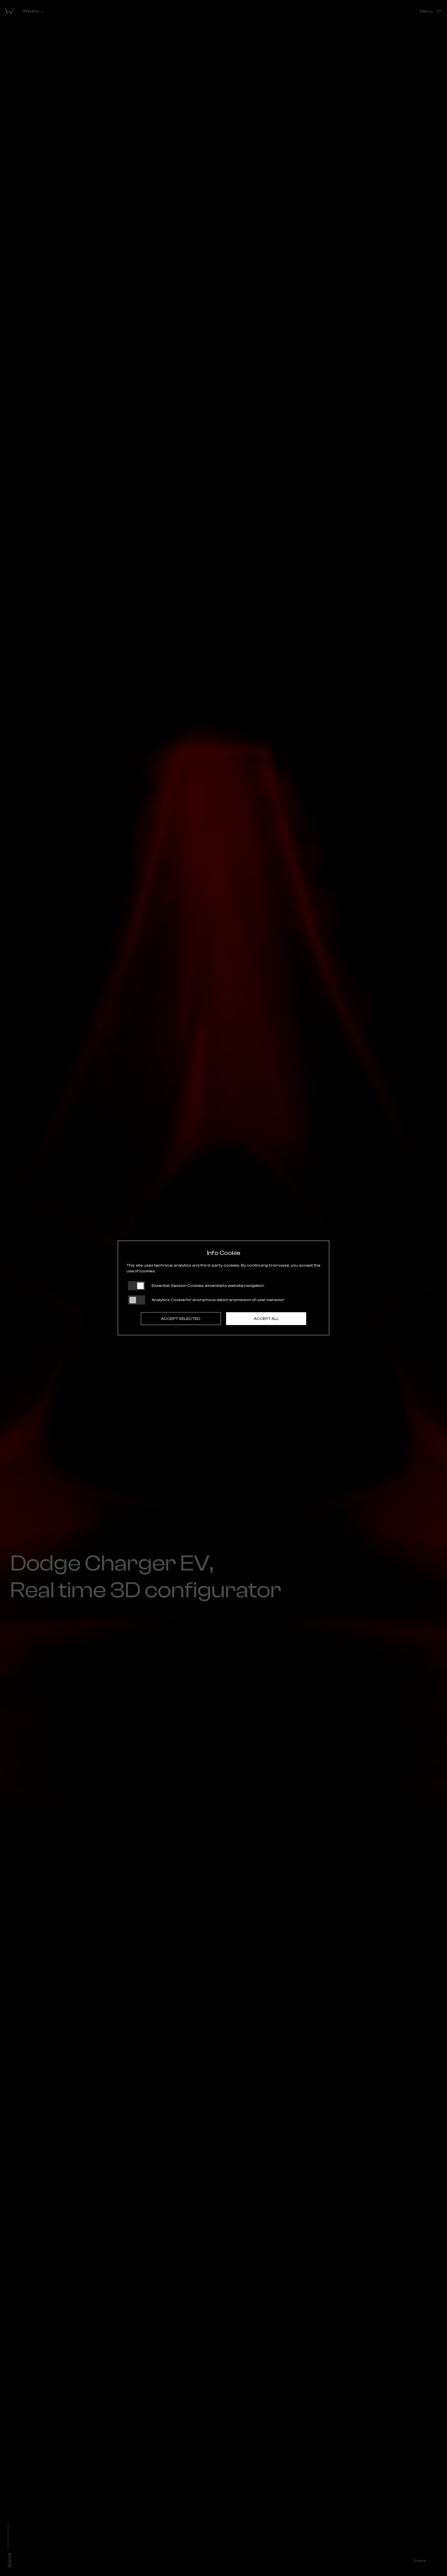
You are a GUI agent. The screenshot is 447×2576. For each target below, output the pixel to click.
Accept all (266, 1319)
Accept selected (180, 1319)
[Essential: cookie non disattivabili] (136, 1285)
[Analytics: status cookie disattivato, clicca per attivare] (136, 1300)
